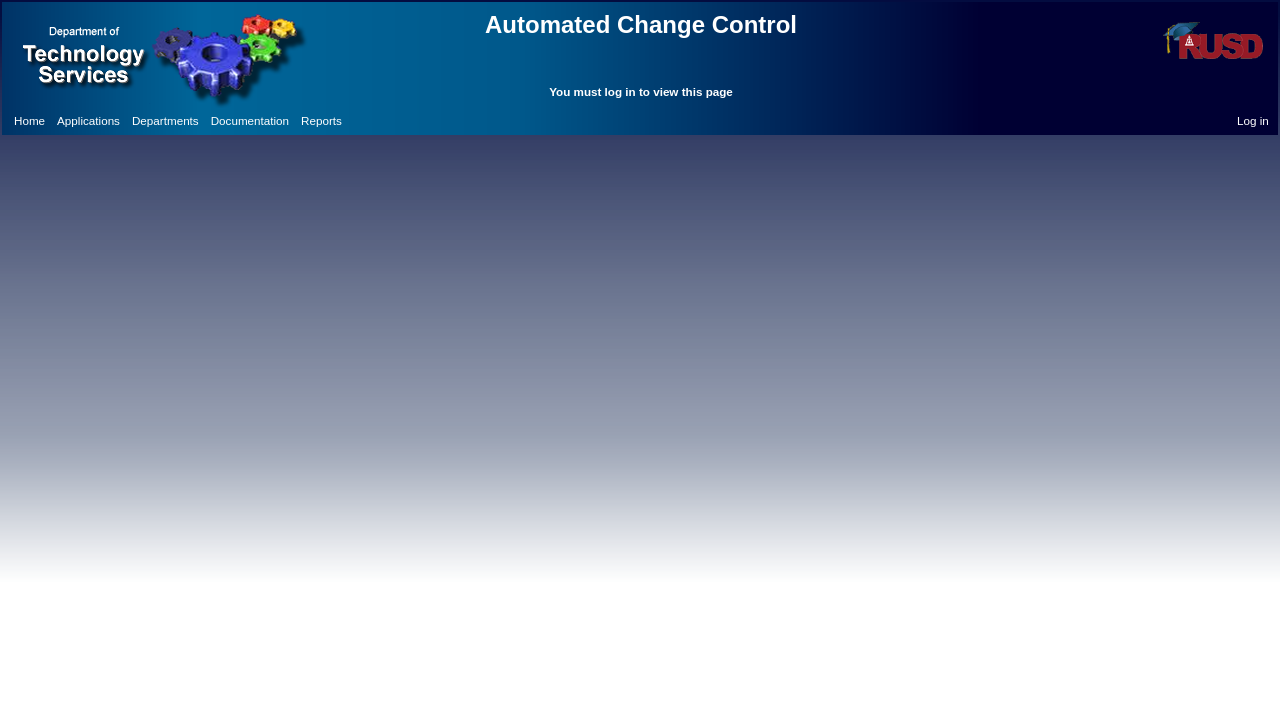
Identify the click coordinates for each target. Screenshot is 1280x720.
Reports (321, 120)
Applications (88, 120)
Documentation (250, 120)
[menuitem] (29, 120)
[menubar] (178, 120)
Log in (1253, 120)
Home (29, 120)
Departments (165, 120)
